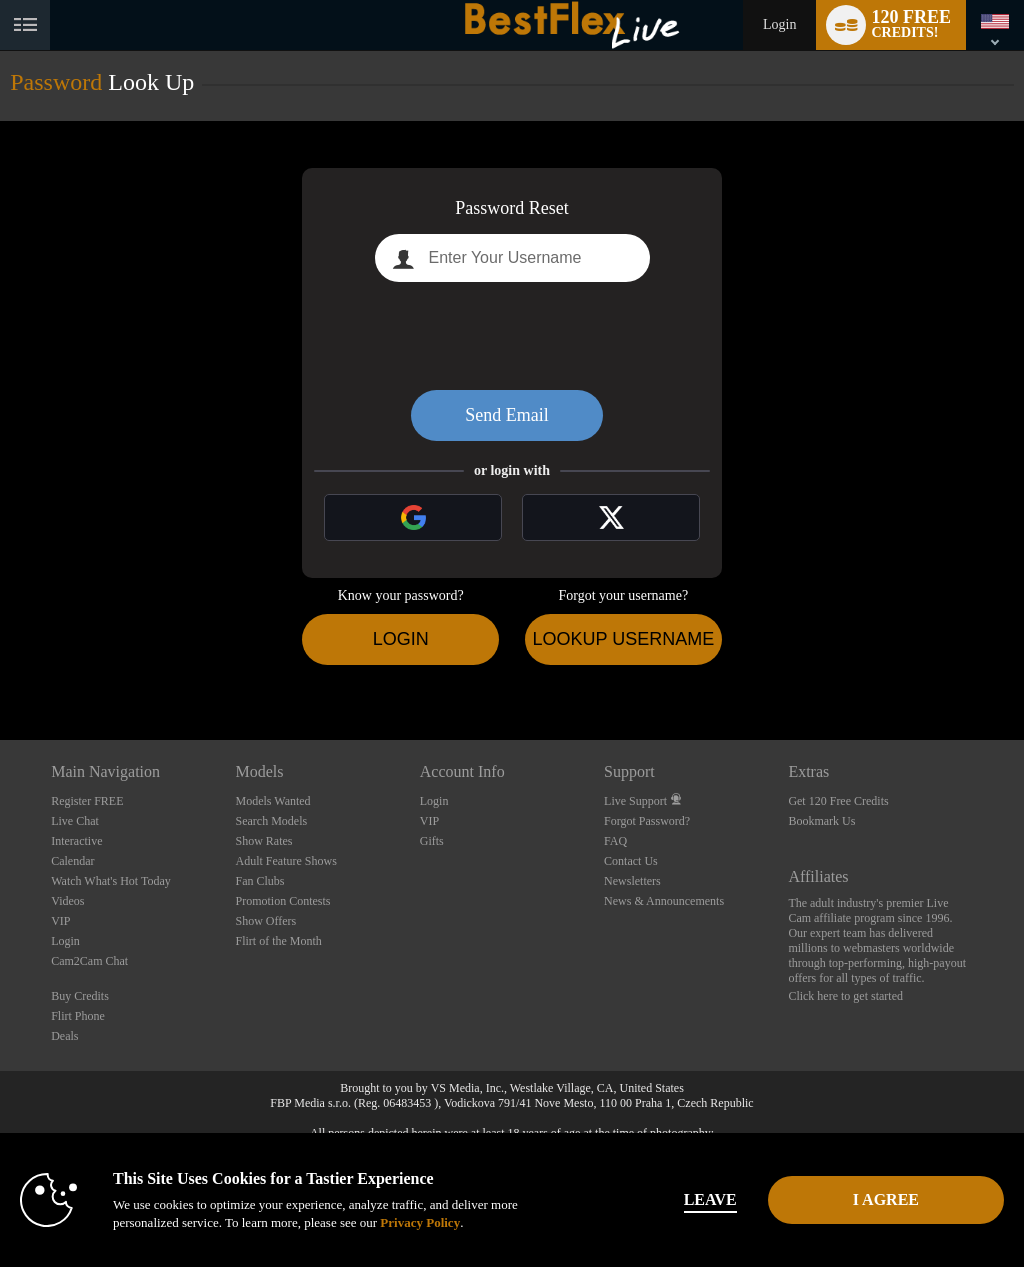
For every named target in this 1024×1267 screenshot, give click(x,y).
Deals (64, 1036)
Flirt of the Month (278, 941)
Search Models (271, 821)
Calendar (72, 861)
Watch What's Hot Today (111, 881)
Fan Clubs (259, 881)
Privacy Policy (420, 1222)
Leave (710, 1199)
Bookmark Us (821, 821)
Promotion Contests (282, 901)
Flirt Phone (78, 1016)
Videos (67, 901)
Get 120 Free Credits (838, 801)
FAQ (615, 841)
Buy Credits (80, 996)
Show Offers (265, 921)
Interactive (76, 841)
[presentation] (512, 336)
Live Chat (75, 821)
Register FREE (87, 801)
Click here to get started (845, 996)
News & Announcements (664, 901)
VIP (60, 921)
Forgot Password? (647, 821)
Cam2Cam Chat (89, 961)
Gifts (432, 841)
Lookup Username (623, 639)
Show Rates (263, 841)
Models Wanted (272, 801)
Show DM (0, 665)
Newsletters (632, 881)
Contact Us (631, 861)
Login (779, 24)
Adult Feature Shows (285, 861)
